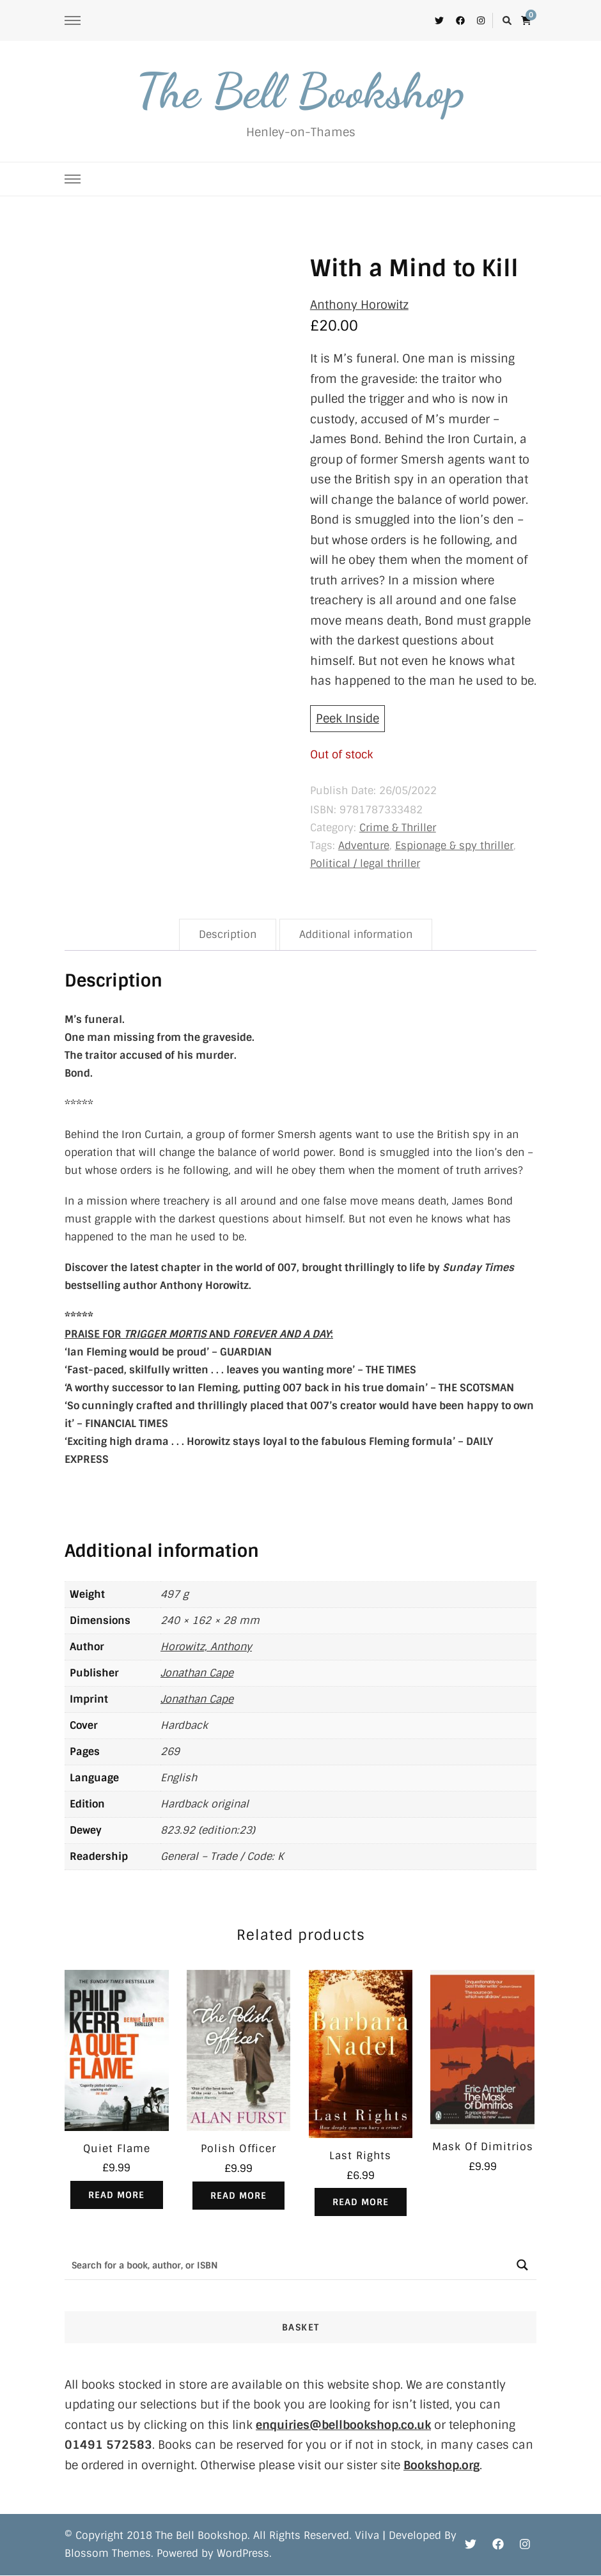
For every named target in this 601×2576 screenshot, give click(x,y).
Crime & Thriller (397, 827)
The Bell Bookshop (300, 91)
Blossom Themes (108, 2554)
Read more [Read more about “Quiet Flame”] (116, 2195)
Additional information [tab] (355, 934)
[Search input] (287, 2265)
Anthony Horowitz (359, 305)
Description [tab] (227, 934)
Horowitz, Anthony (206, 1646)
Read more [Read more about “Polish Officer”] (238, 2195)
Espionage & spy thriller (454, 845)
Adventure (363, 845)
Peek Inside (347, 718)
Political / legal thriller (365, 863)
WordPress (243, 2554)
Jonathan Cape (196, 1673)
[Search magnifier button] (522, 2265)
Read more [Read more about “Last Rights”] (360, 2202)
